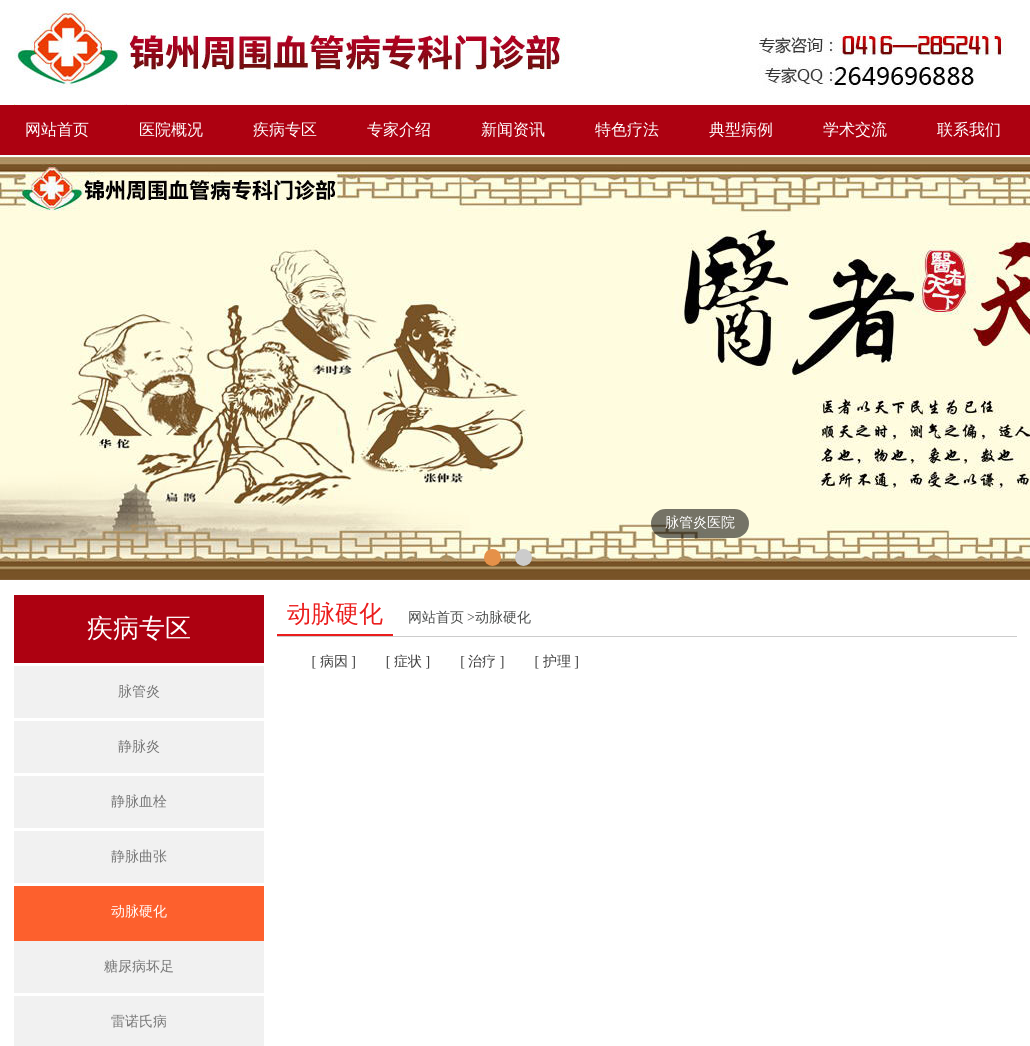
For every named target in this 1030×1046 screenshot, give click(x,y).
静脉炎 (139, 746)
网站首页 (57, 129)
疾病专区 (285, 129)
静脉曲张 (139, 856)
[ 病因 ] (334, 661)
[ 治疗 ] (482, 661)
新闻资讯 (513, 129)
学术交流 (855, 129)
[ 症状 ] (408, 661)
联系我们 (969, 129)
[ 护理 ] (556, 661)
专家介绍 (399, 129)
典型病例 (741, 129)
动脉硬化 (139, 911)
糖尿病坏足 (139, 966)
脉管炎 (139, 691)
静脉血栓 (139, 801)
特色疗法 (627, 129)
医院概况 (171, 129)
